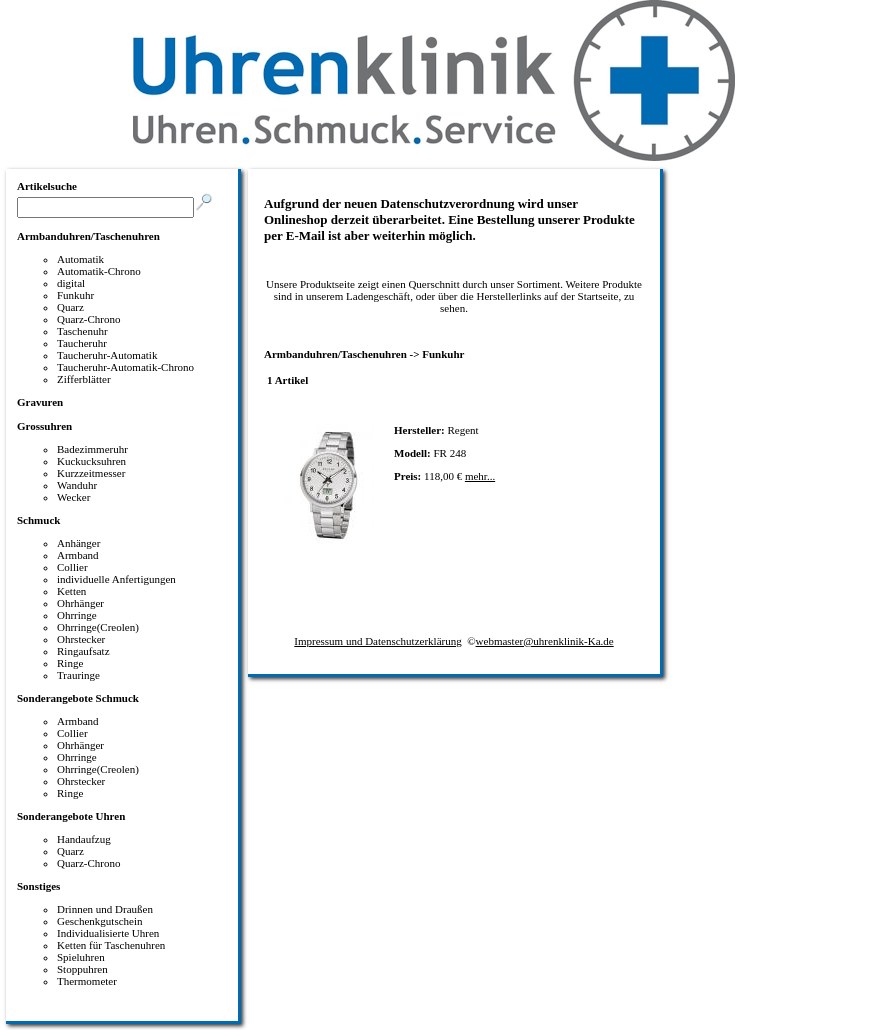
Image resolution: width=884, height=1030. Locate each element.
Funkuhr (75, 295)
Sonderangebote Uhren (71, 816)
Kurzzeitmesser (91, 473)
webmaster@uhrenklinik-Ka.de (545, 641)
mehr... (480, 476)
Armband (78, 555)
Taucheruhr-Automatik (107, 355)
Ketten (71, 591)
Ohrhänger (80, 603)
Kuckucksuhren (91, 461)
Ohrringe (77, 615)
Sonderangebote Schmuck (78, 698)
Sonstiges (38, 886)
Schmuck (38, 520)
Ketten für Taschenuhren (111, 945)
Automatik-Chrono (99, 271)
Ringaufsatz (83, 651)
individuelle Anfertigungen (116, 579)
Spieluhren (81, 957)
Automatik (80, 259)
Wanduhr (77, 485)
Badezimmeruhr (92, 449)
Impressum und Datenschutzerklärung (377, 641)
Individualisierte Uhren (108, 933)
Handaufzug (84, 839)
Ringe (70, 663)
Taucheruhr (82, 343)
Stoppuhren (82, 969)
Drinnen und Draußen (105, 909)
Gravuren (40, 402)
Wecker (73, 497)
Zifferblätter (84, 379)
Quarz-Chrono (89, 319)
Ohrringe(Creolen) (98, 627)
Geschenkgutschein (100, 921)
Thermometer (87, 981)
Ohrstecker (81, 639)
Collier (72, 567)
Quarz (70, 307)
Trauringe (78, 675)
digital (71, 283)
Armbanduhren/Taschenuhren (88, 236)
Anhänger (78, 543)
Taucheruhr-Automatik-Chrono (125, 367)
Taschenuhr (82, 331)
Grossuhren (44, 426)
